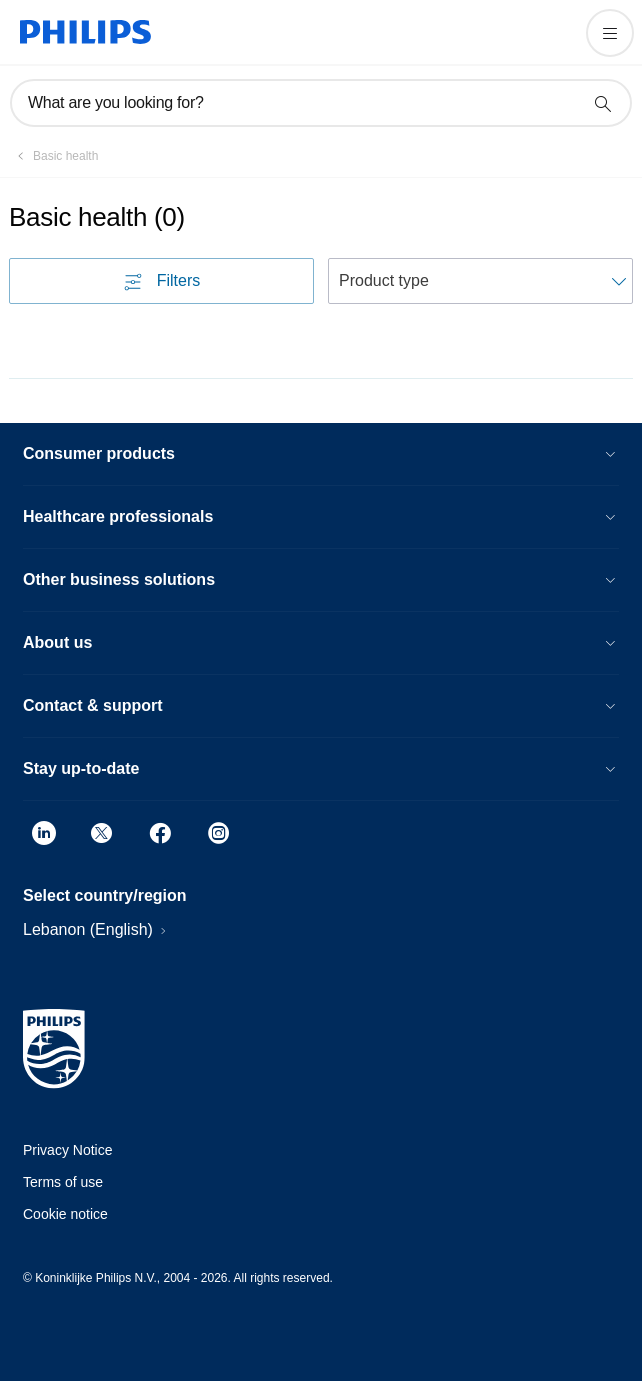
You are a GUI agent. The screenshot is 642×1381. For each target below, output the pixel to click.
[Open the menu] (610, 33)
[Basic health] (53, 156)
